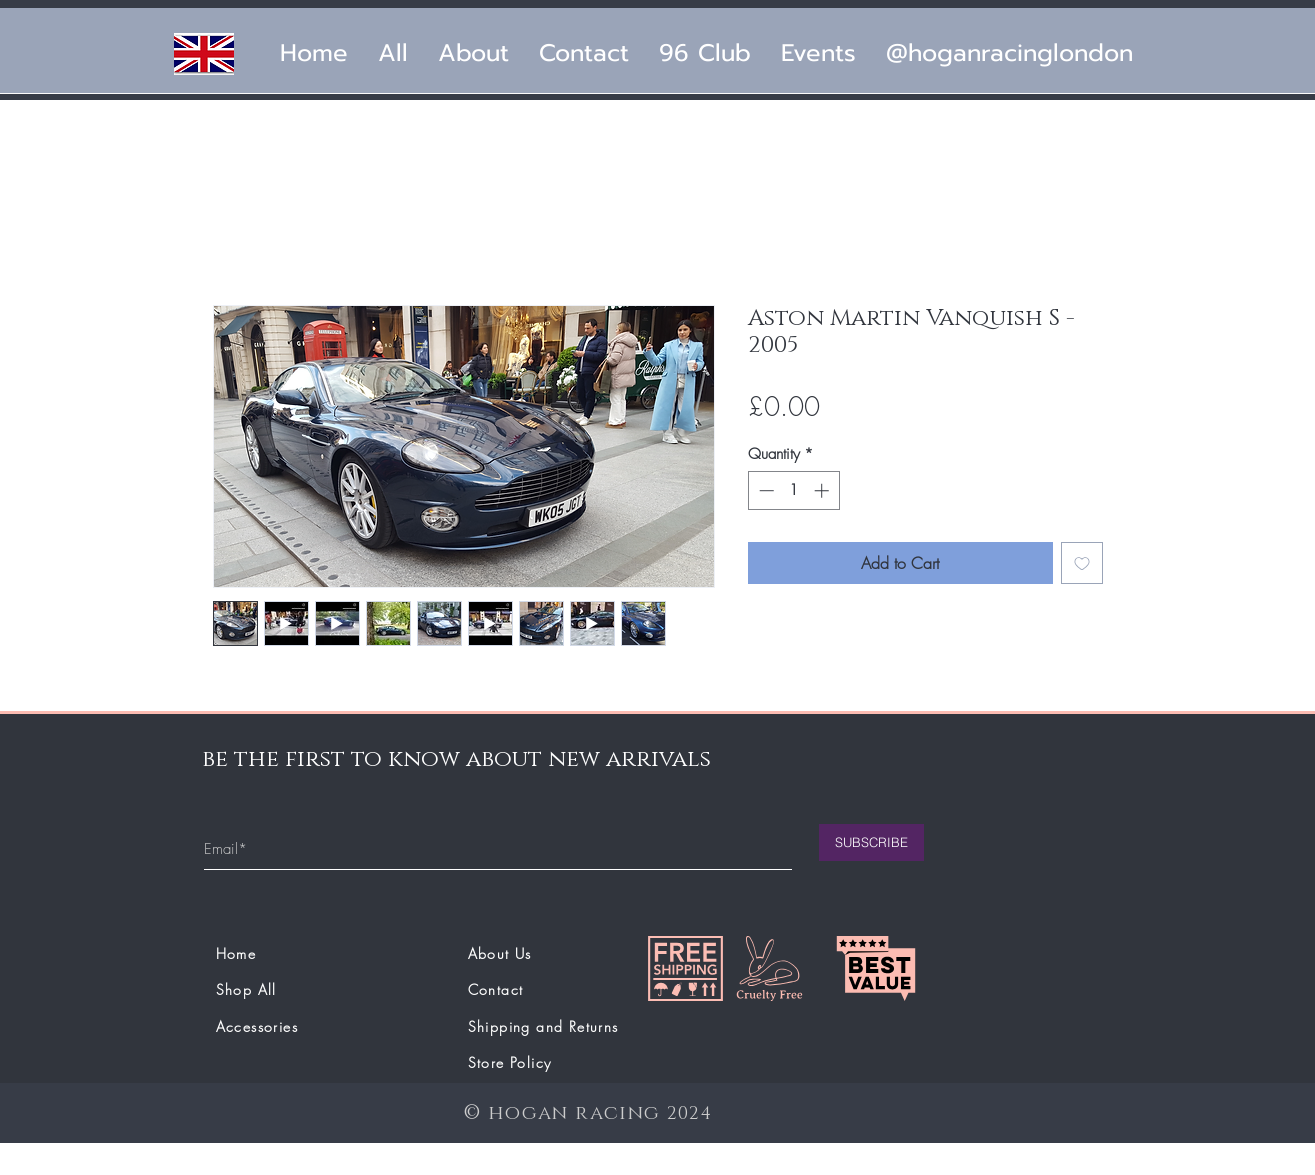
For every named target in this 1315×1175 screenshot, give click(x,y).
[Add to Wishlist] (1082, 563)
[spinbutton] (793, 490)
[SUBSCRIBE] (871, 842)
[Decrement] (764, 490)
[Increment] (823, 490)
